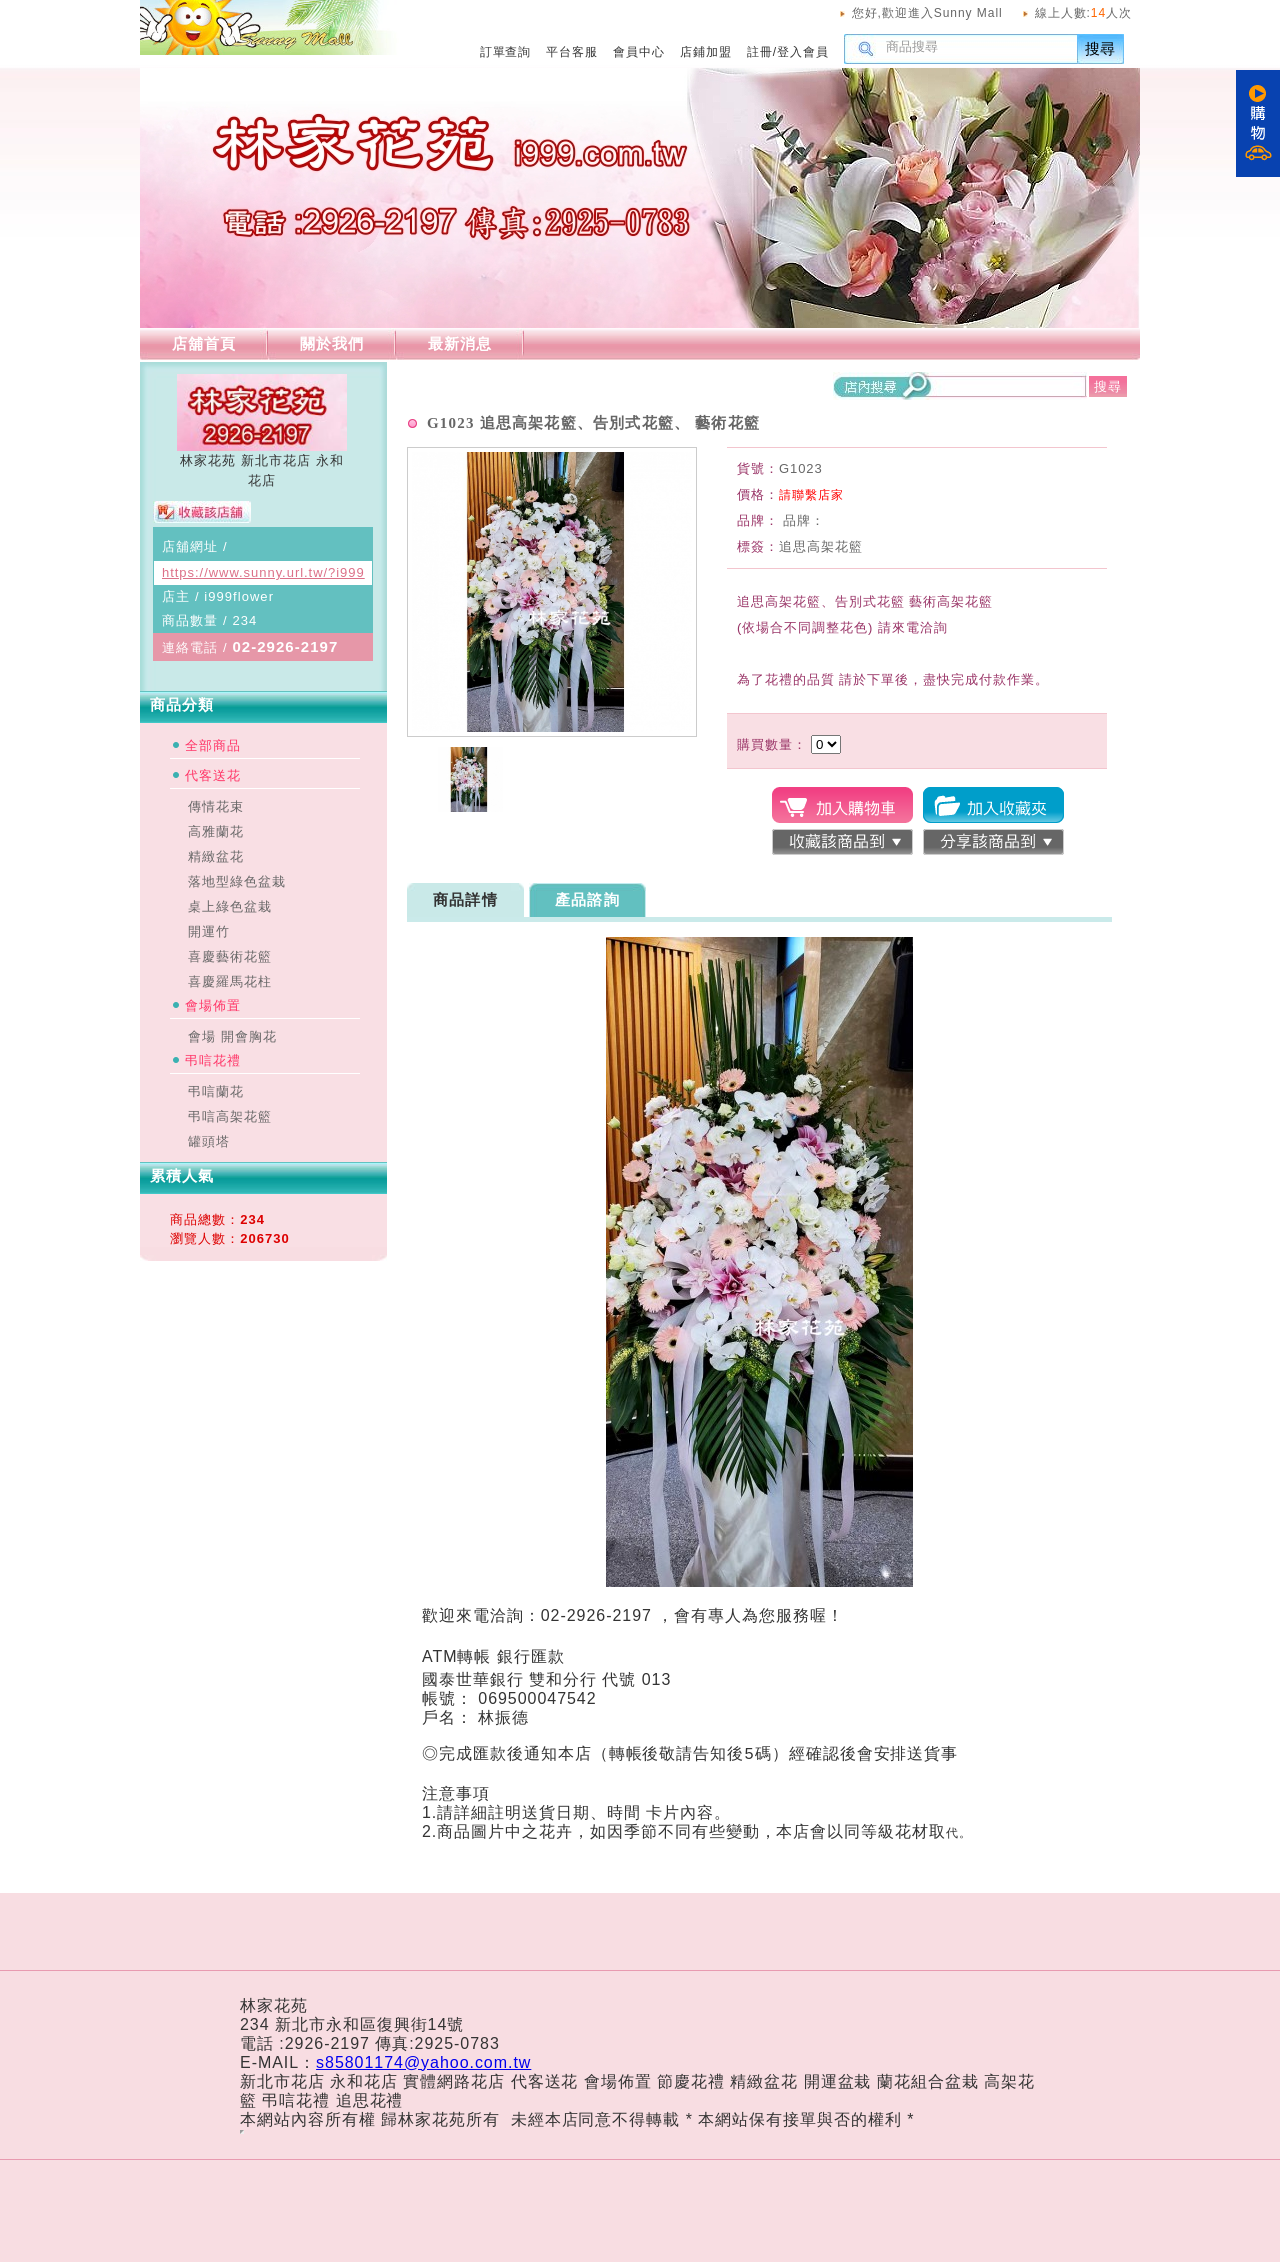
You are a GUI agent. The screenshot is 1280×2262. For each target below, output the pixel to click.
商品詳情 (465, 899)
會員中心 (639, 52)
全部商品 (213, 745)
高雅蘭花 (216, 831)
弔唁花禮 (213, 1060)
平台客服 (572, 52)
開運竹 (209, 931)
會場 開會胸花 (232, 1036)
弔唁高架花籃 (230, 1116)
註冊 (760, 52)
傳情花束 (216, 806)
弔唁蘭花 (216, 1091)
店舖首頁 (204, 343)
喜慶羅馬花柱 (230, 981)
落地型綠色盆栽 (237, 881)
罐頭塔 (209, 1141)
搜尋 (1101, 48)
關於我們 (332, 343)
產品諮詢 (587, 899)
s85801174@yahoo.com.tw (423, 2062)
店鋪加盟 (706, 52)
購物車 (1258, 123)
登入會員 (803, 52)
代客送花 (213, 775)
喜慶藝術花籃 (230, 956)
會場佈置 (213, 1005)
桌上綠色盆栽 (230, 906)
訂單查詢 (506, 52)
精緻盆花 (216, 856)
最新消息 (460, 343)
